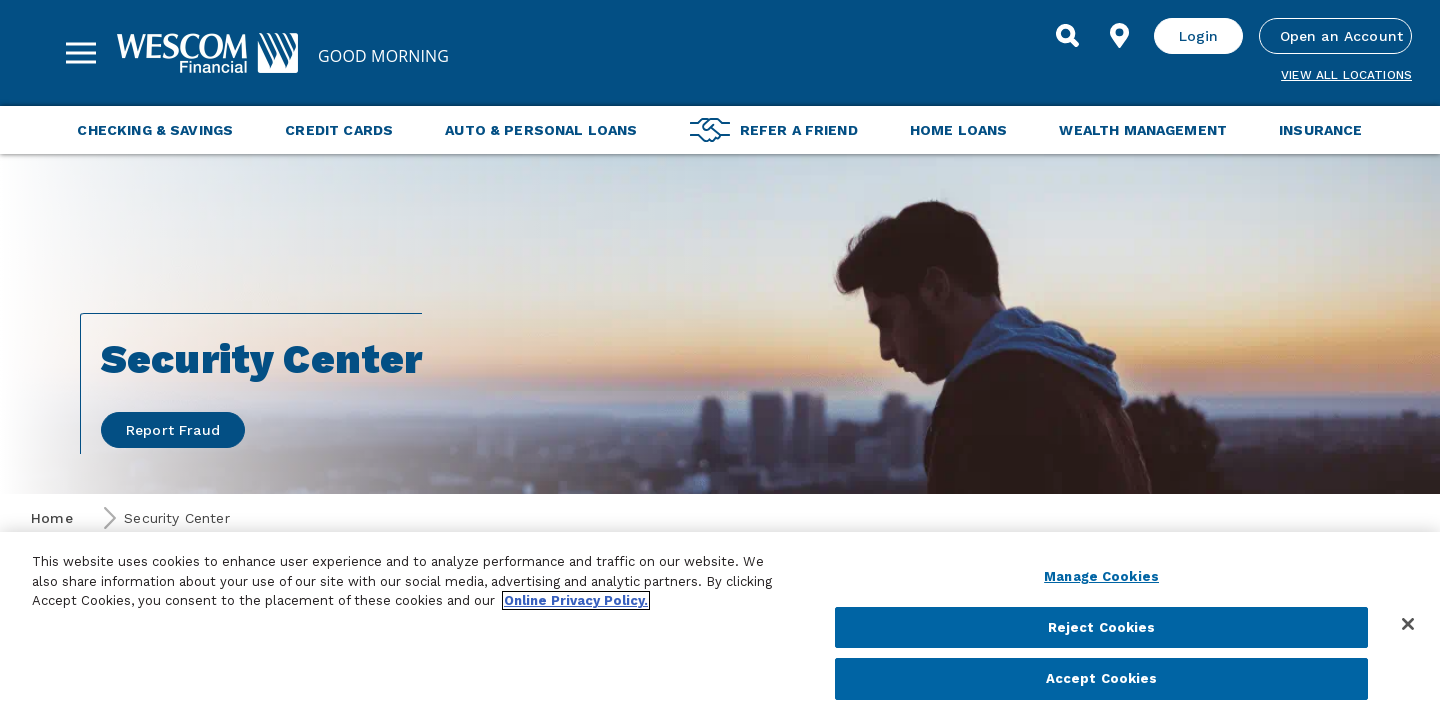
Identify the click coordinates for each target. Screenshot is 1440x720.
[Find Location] (1120, 36)
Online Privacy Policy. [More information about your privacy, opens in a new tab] (576, 600)
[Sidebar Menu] (81, 53)
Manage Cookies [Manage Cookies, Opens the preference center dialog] (1101, 576)
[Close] (1408, 624)
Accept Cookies (1102, 678)
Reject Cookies (1102, 627)
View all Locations (1346, 75)
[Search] (1068, 36)
